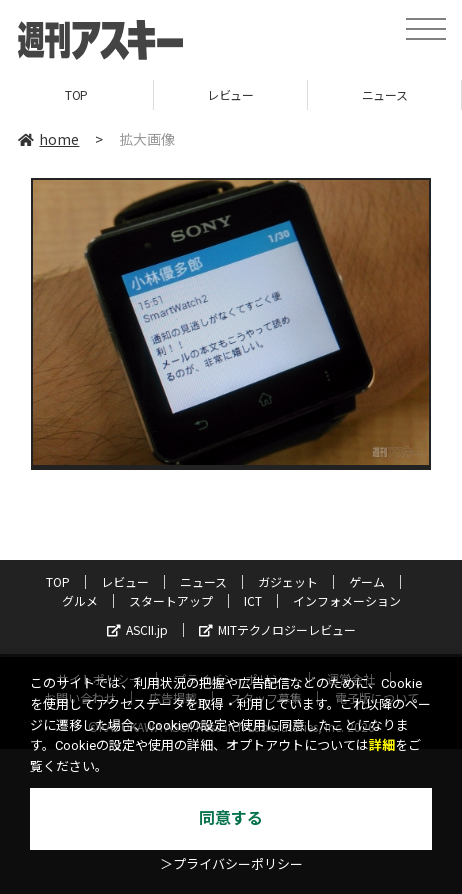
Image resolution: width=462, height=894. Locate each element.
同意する (231, 818)
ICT (253, 600)
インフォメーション (347, 600)
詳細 (382, 745)
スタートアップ (171, 600)
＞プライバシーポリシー (231, 864)
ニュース (384, 94)
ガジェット (288, 581)
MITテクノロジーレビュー (277, 629)
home (48, 139)
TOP (76, 94)
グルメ (80, 600)
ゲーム (367, 581)
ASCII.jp (137, 629)
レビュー (230, 94)
